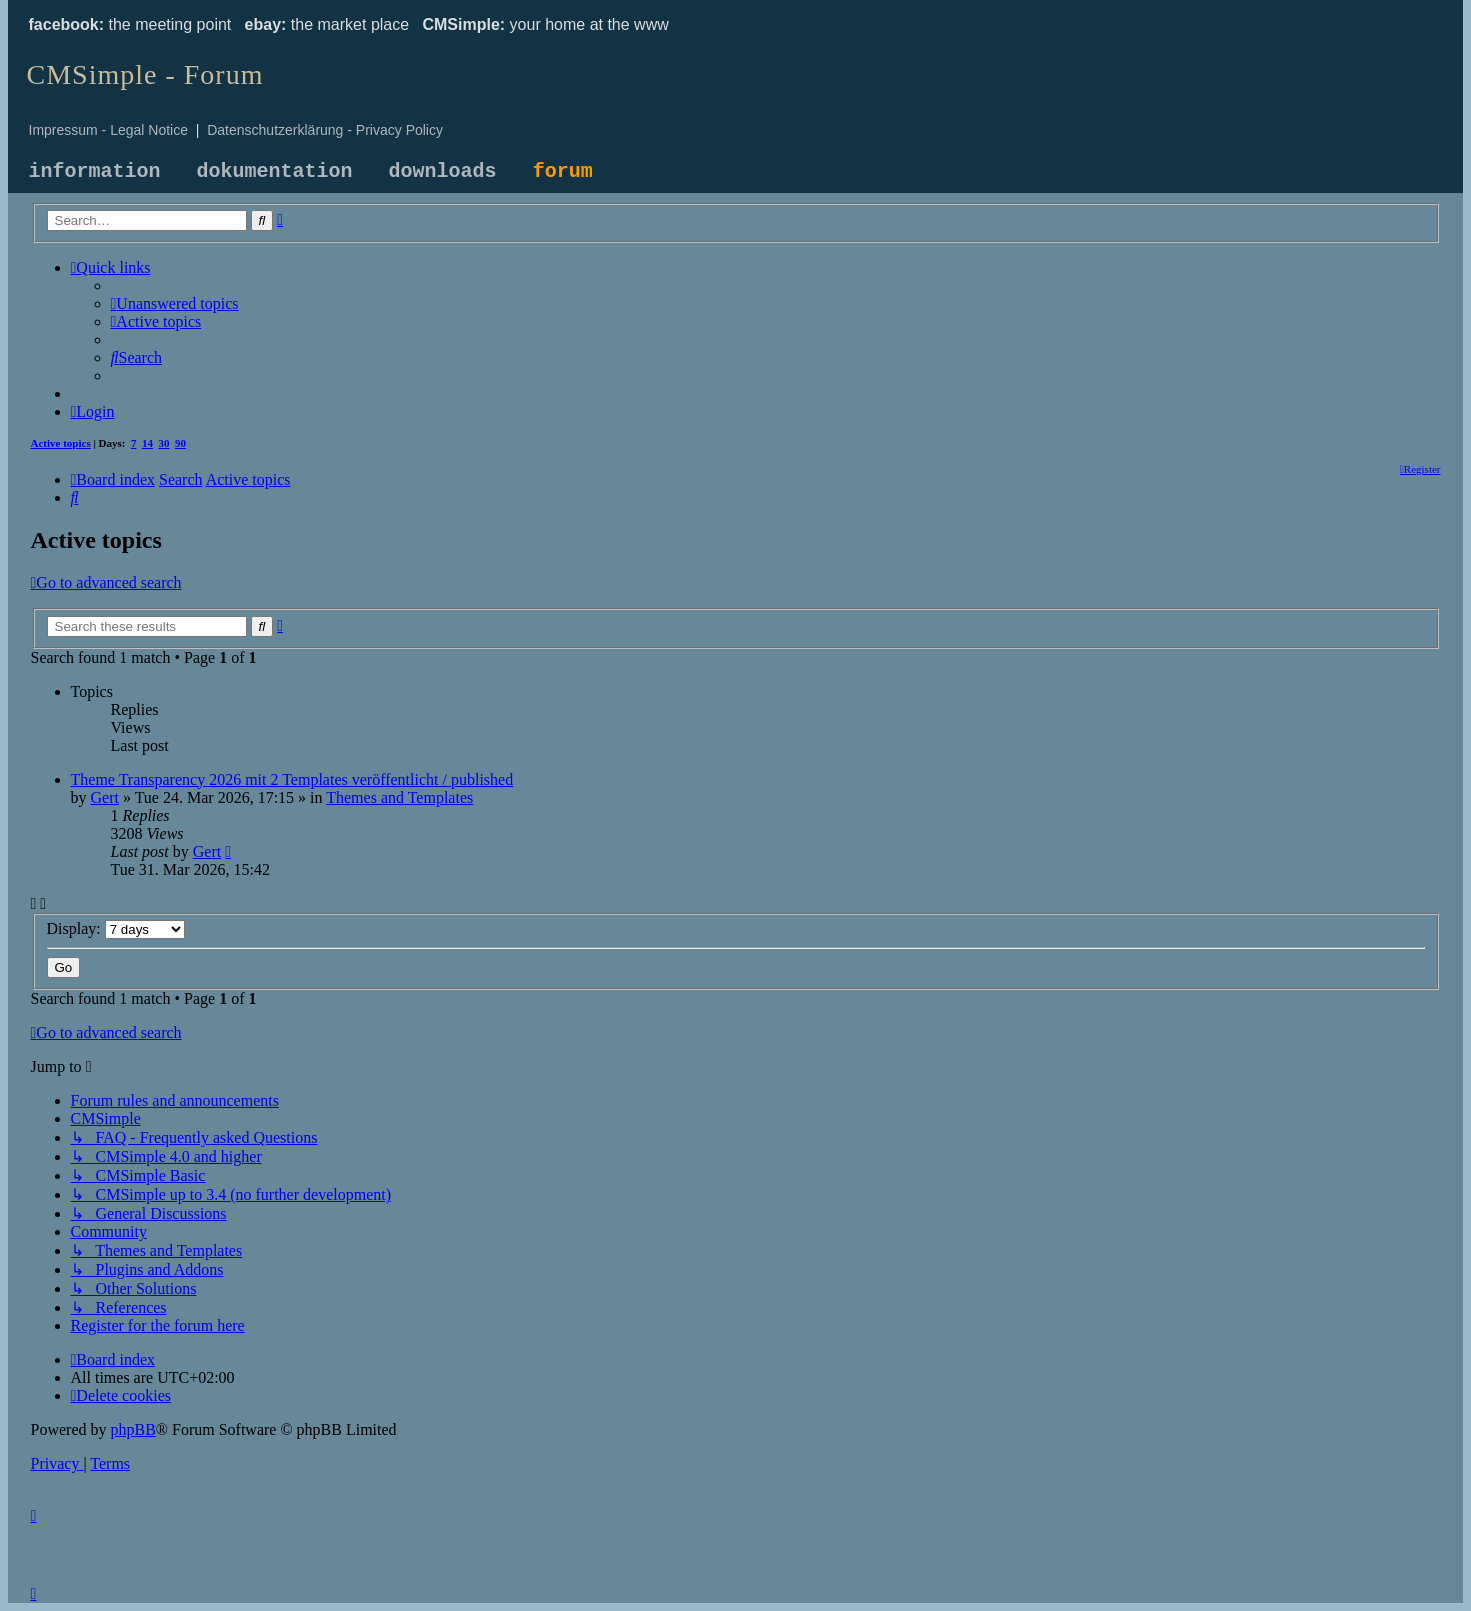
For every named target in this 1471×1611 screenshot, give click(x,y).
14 (147, 443)
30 (164, 443)
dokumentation (275, 171)
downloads (443, 171)
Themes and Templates (399, 797)
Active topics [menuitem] (61, 443)
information (95, 171)
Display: (116, 928)
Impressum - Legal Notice (109, 130)
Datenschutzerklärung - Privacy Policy (325, 130)
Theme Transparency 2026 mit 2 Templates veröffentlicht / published (292, 779)
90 (180, 443)
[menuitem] (175, 303)
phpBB (132, 1429)
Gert (105, 797)
